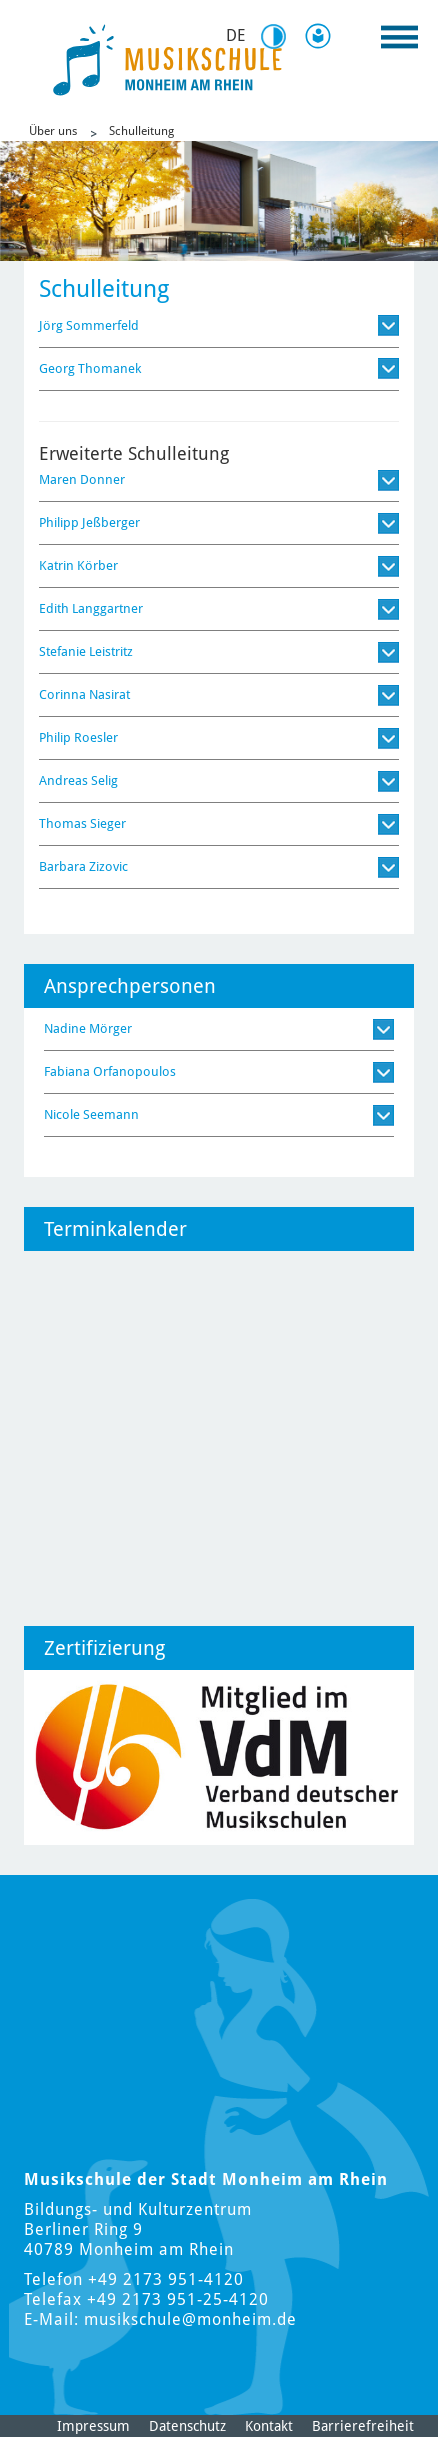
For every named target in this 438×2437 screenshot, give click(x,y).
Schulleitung (141, 131)
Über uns (53, 131)
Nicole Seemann (91, 1114)
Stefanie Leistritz (86, 651)
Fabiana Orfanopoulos (110, 1071)
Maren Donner (82, 479)
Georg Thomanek (90, 368)
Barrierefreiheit (363, 2426)
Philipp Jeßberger (89, 522)
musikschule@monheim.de (190, 2319)
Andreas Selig (78, 780)
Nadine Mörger (88, 1028)
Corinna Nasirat (84, 694)
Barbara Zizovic (83, 866)
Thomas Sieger (82, 823)
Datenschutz (187, 2426)
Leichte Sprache (322, 36)
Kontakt (269, 2426)
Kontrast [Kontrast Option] (280, 36)
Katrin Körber (78, 565)
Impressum (93, 2426)
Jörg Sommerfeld (89, 325)
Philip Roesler (78, 737)
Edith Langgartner (91, 608)
